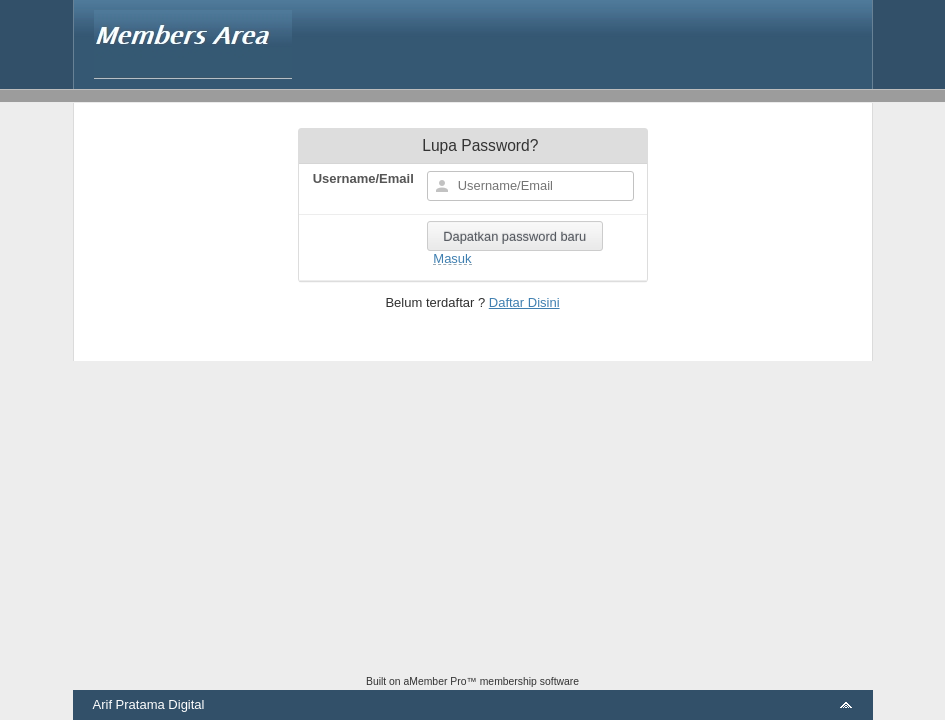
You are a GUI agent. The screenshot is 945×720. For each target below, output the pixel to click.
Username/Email (363, 178)
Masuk (452, 258)
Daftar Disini (524, 302)
